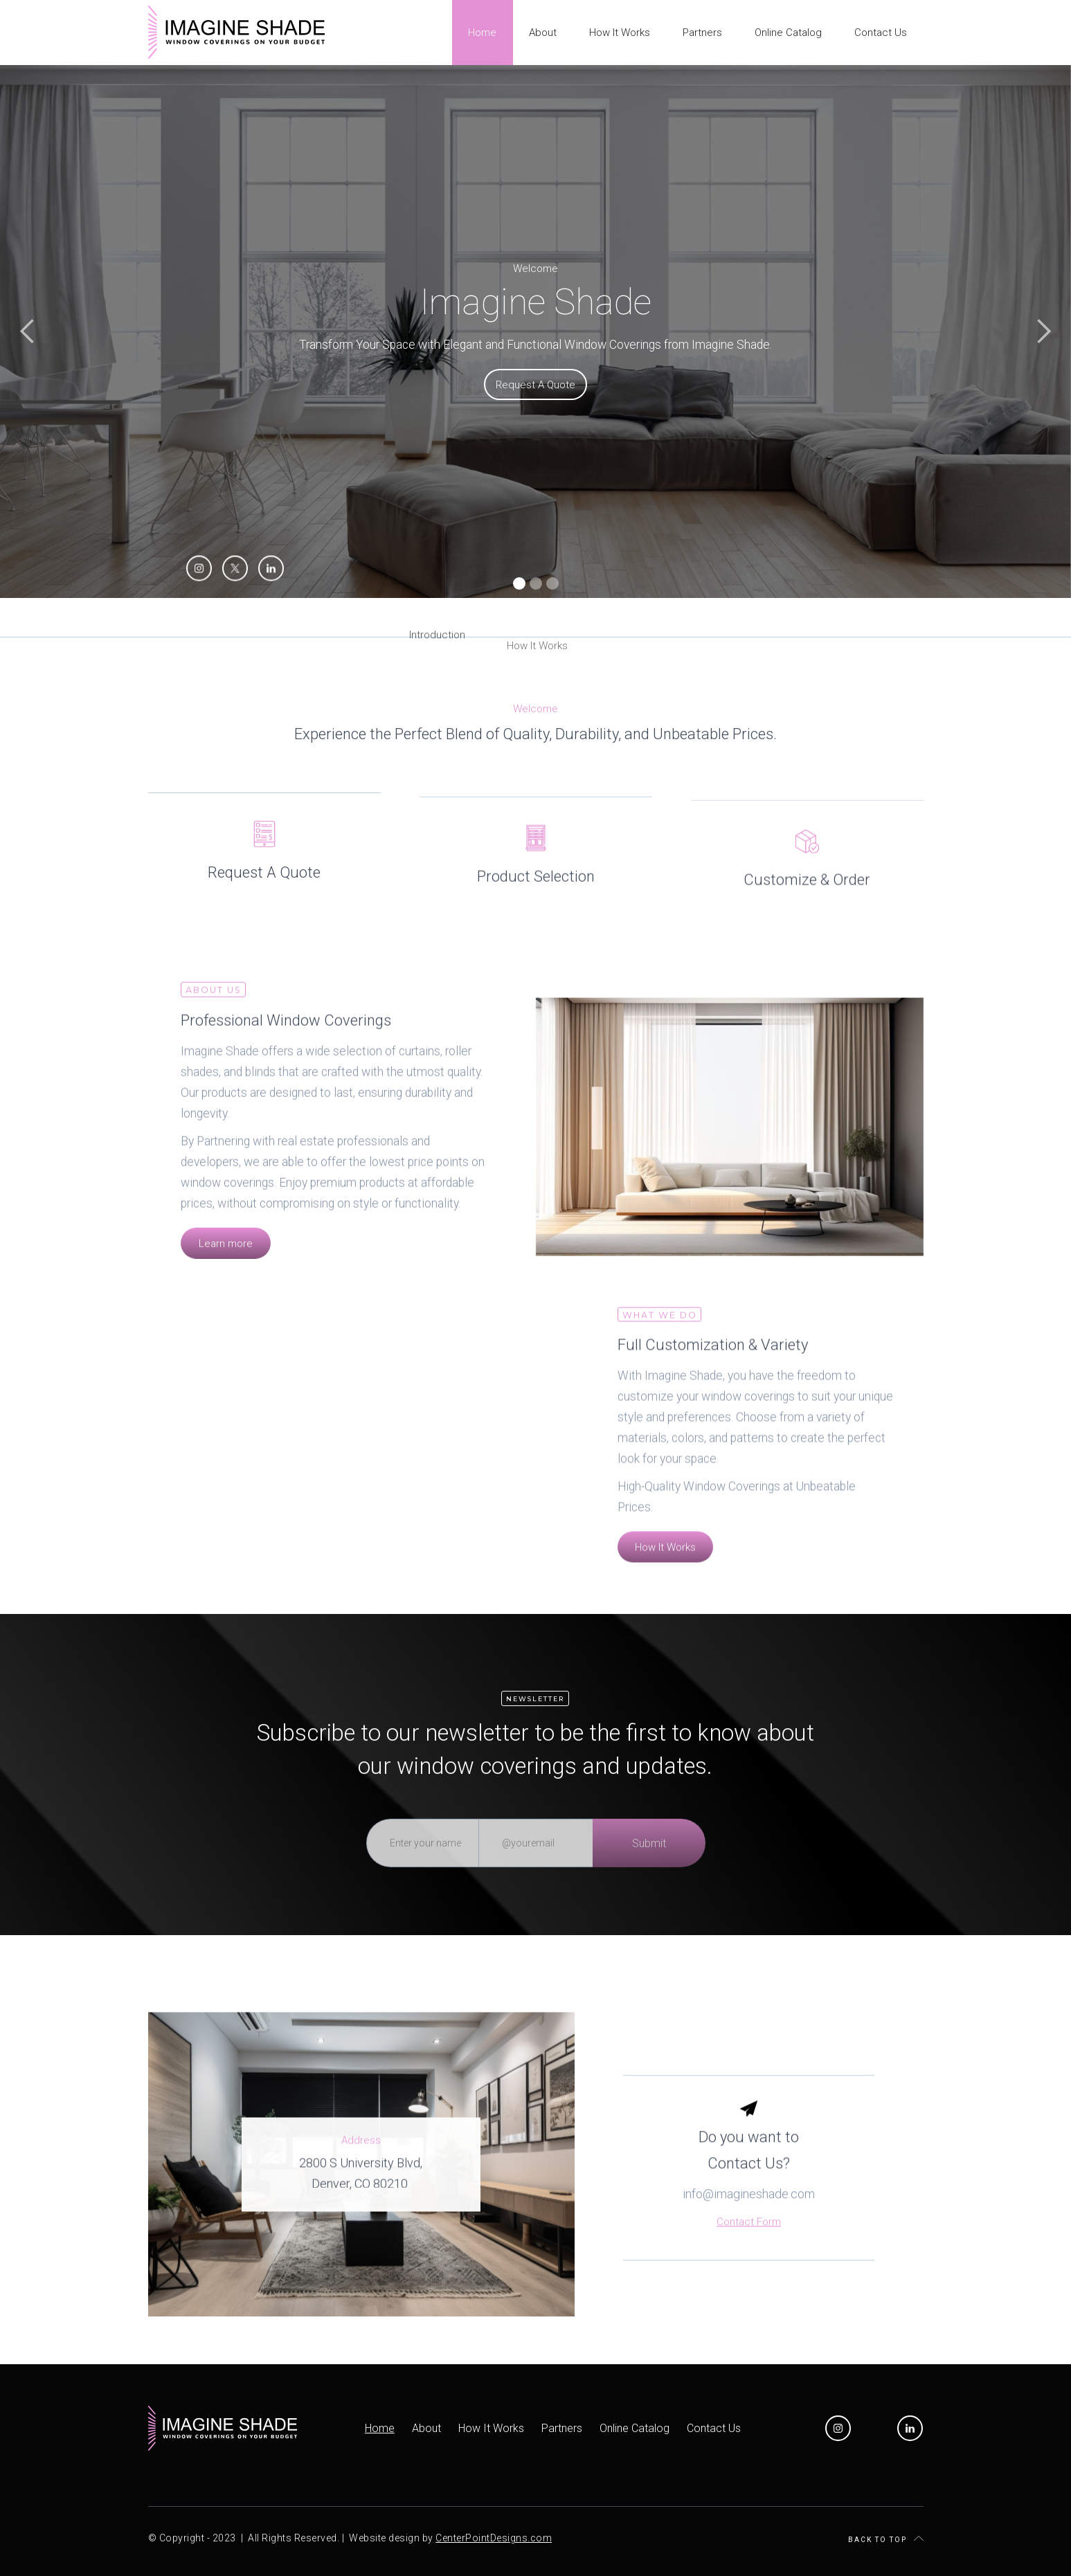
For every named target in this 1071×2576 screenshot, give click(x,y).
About (426, 2428)
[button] (27, 331)
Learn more (226, 1263)
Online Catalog (634, 2428)
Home (380, 2428)
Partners (561, 2428)
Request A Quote (535, 387)
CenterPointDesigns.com (493, 2537)
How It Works (491, 2428)
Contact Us (714, 2428)
